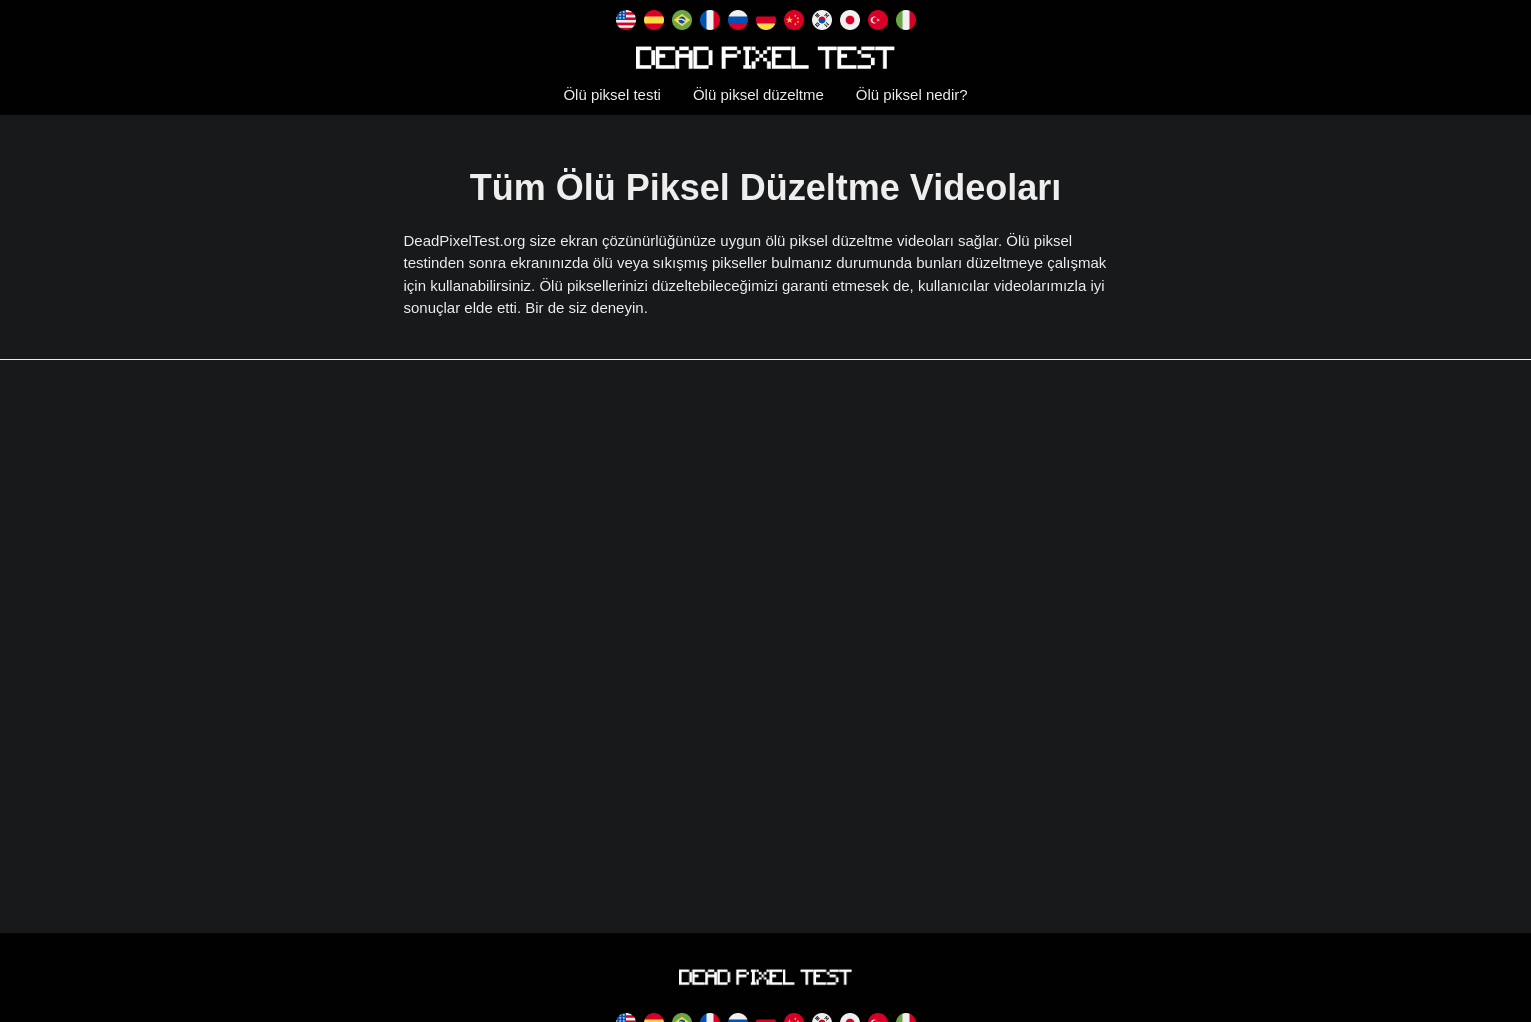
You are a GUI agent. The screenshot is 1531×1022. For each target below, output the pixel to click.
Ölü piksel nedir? (912, 94)
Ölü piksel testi (612, 94)
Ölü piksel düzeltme (758, 94)
